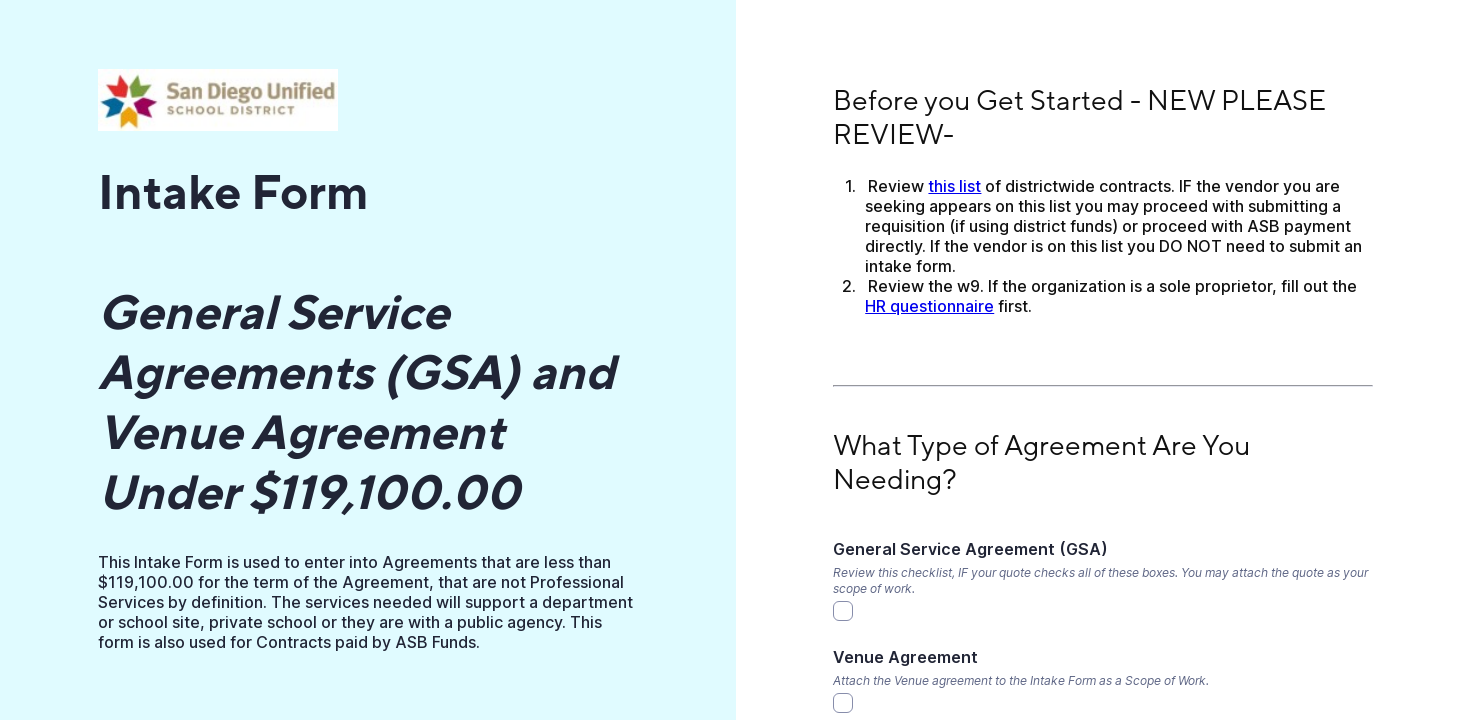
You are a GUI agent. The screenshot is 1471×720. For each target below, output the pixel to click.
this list (954, 186)
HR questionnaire (929, 306)
